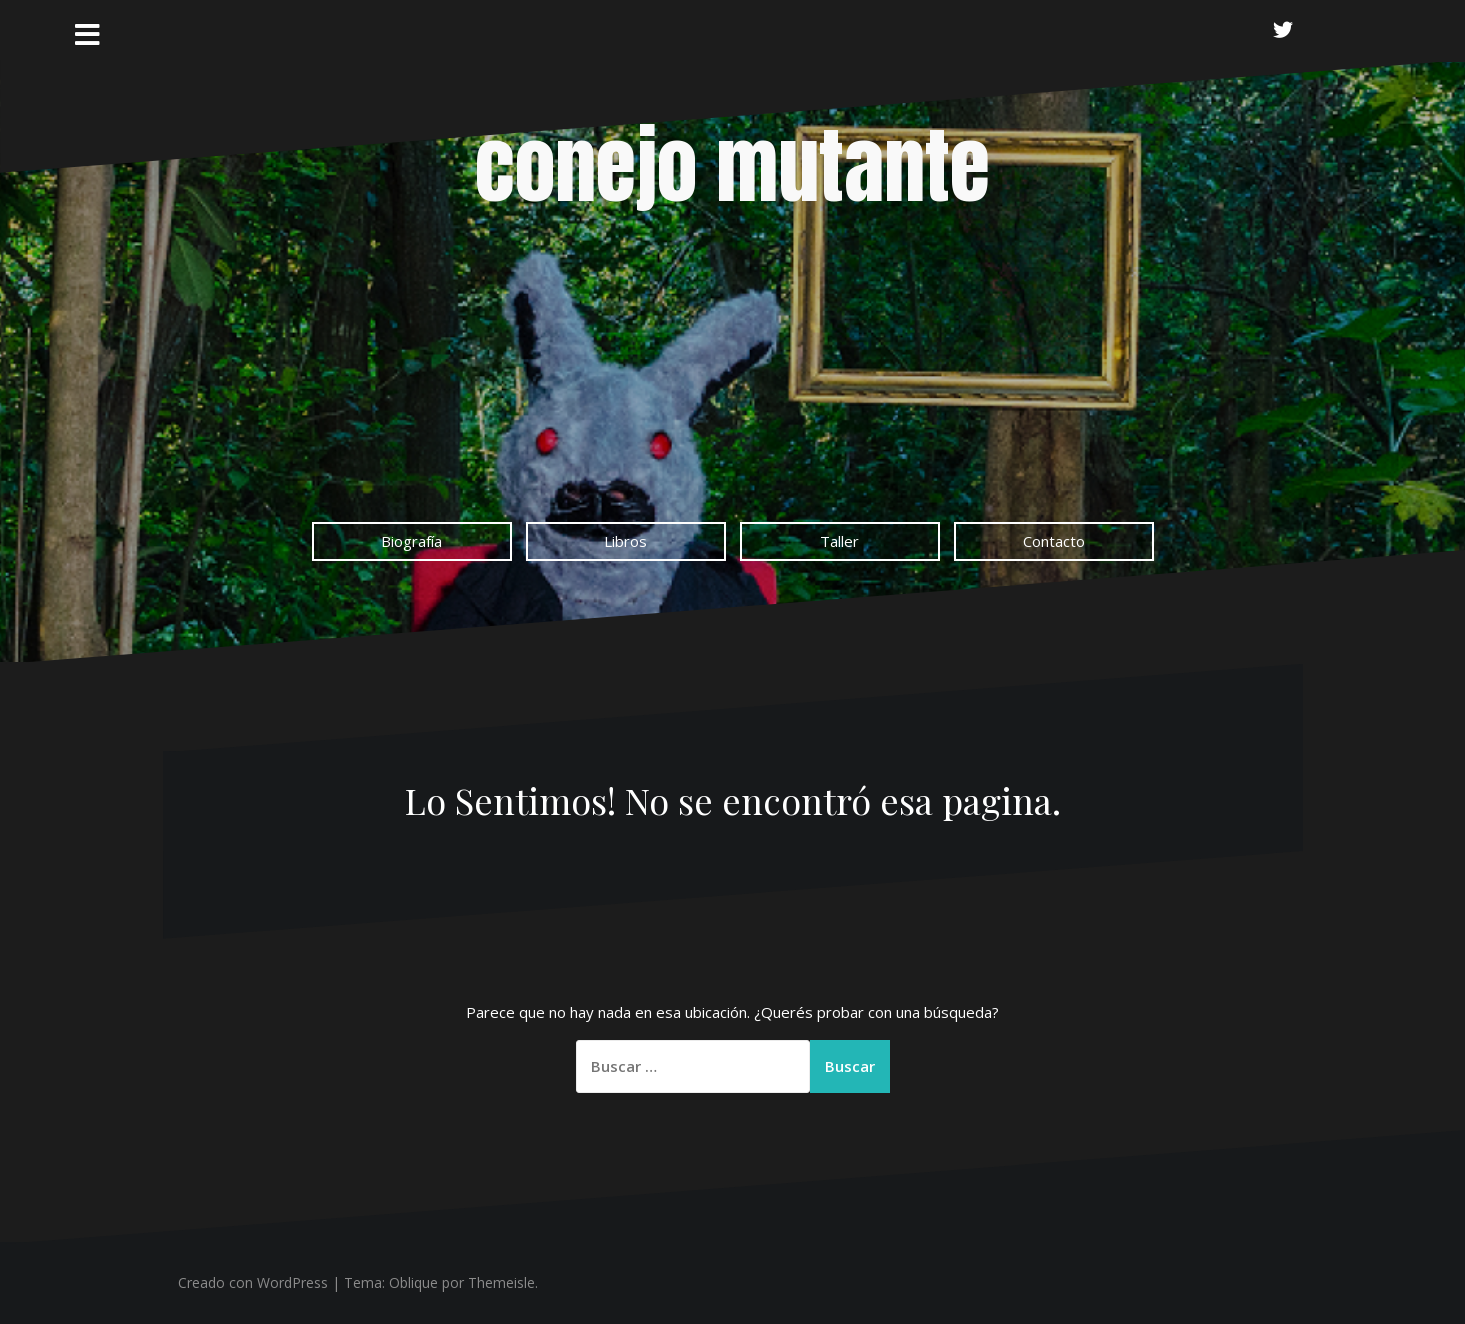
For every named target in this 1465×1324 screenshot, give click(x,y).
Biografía (411, 541)
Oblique (413, 1282)
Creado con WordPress (253, 1282)
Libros (625, 541)
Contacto (1054, 541)
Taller (839, 541)
